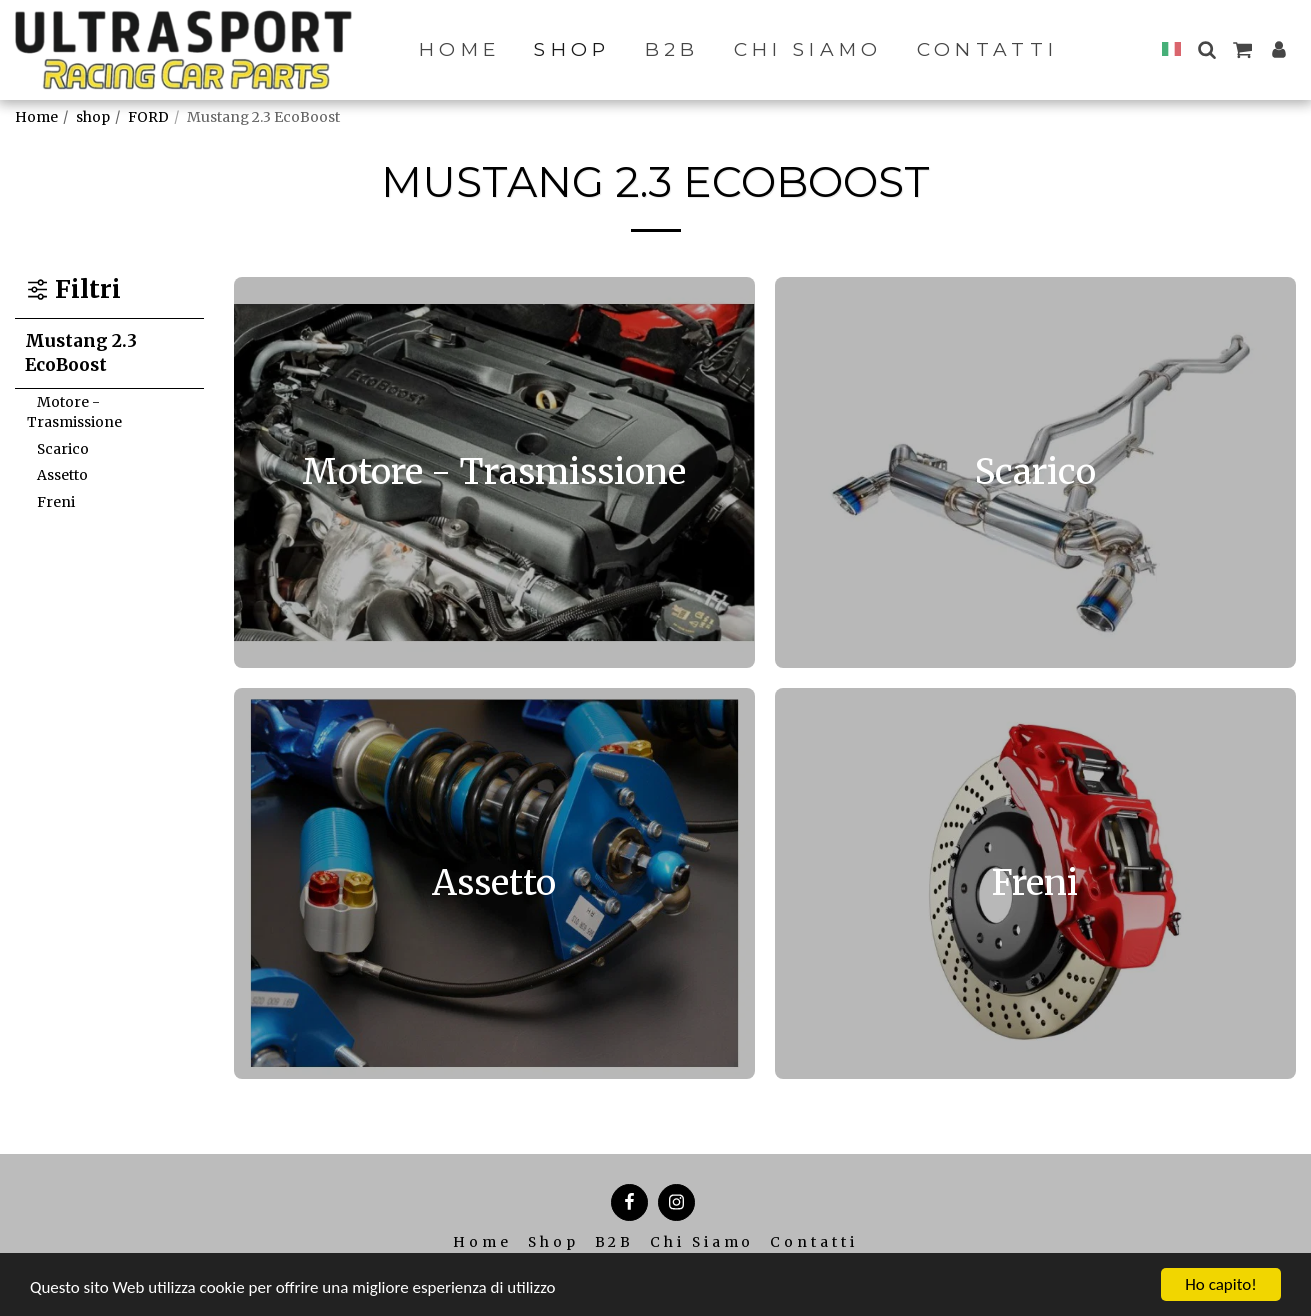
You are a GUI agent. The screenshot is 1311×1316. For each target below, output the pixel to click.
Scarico (63, 449)
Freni (56, 502)
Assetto (62, 475)
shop (93, 117)
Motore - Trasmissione (74, 412)
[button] (1206, 49)
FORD (148, 117)
